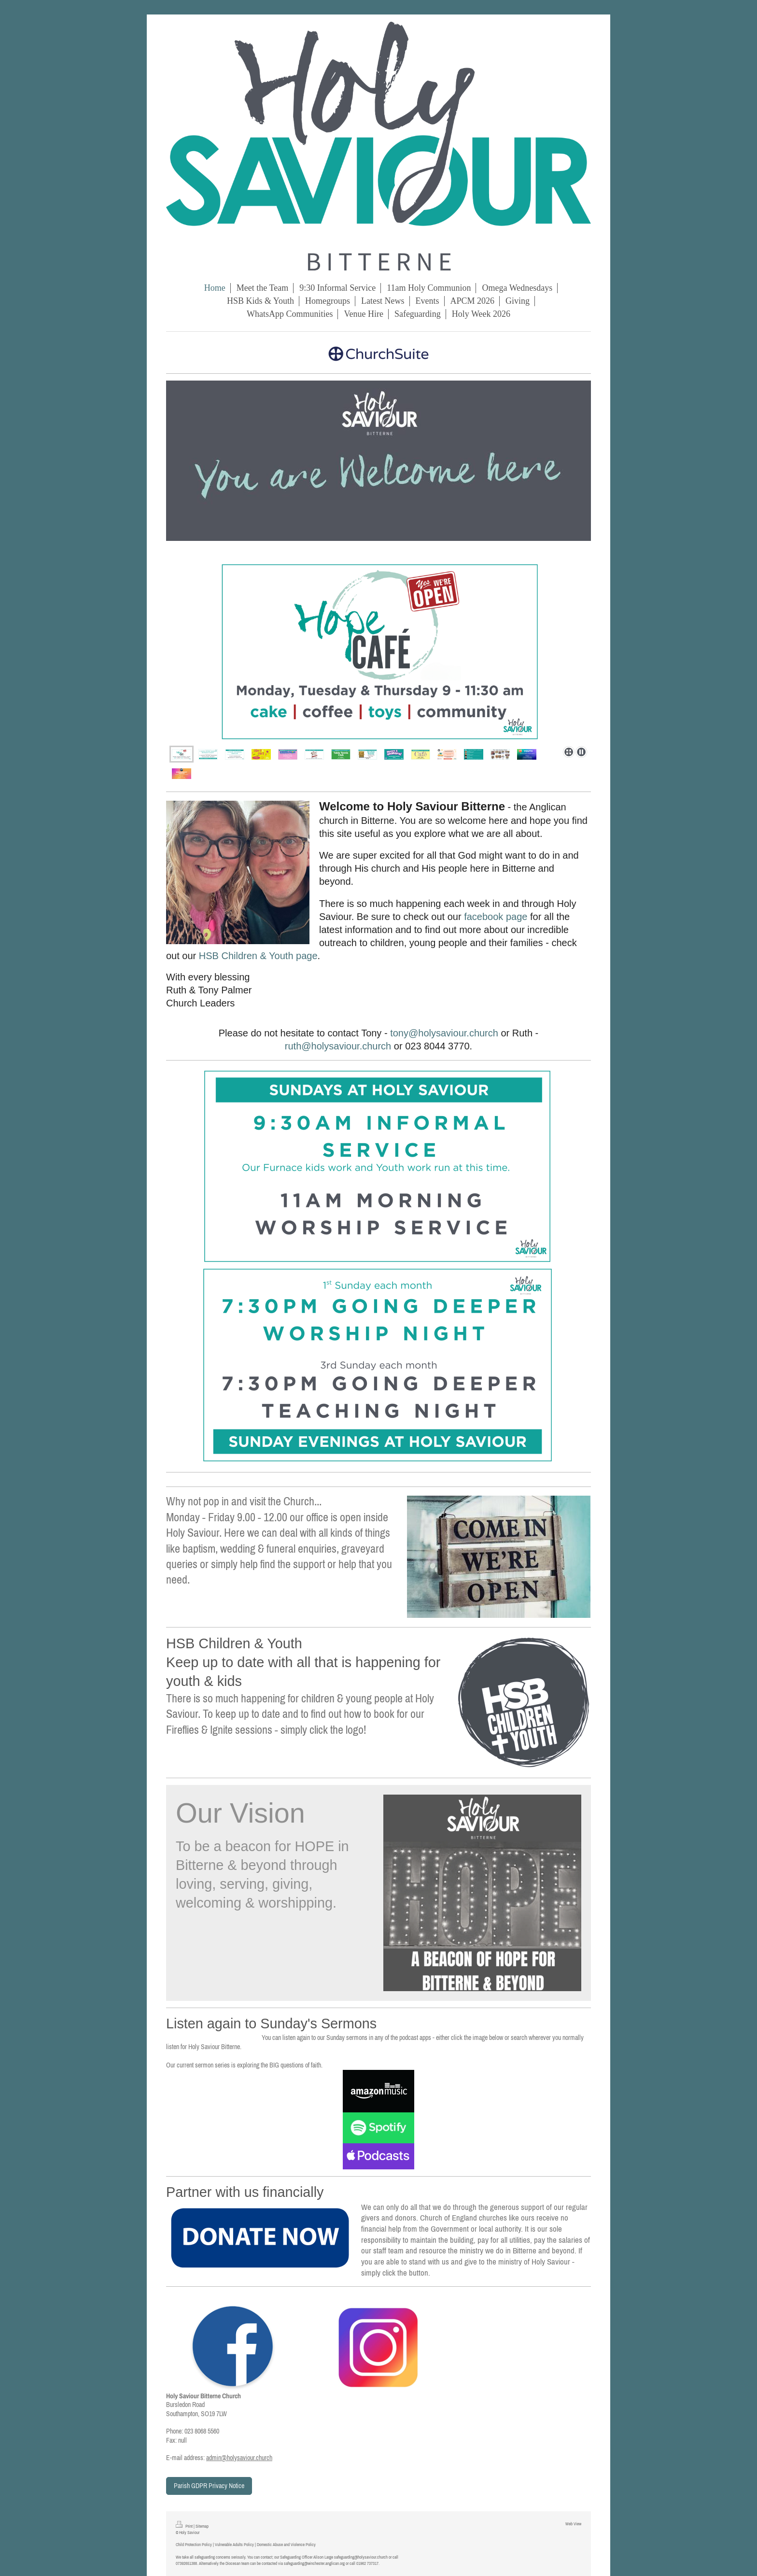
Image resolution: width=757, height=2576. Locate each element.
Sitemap (202, 2526)
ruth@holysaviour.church (338, 1046)
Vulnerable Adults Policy (234, 2544)
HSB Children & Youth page (258, 955)
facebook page (495, 916)
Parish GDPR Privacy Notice (209, 2486)
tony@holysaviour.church (444, 1033)
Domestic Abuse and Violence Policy (286, 2544)
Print (185, 2526)
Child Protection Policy (194, 2544)
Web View (573, 2523)
